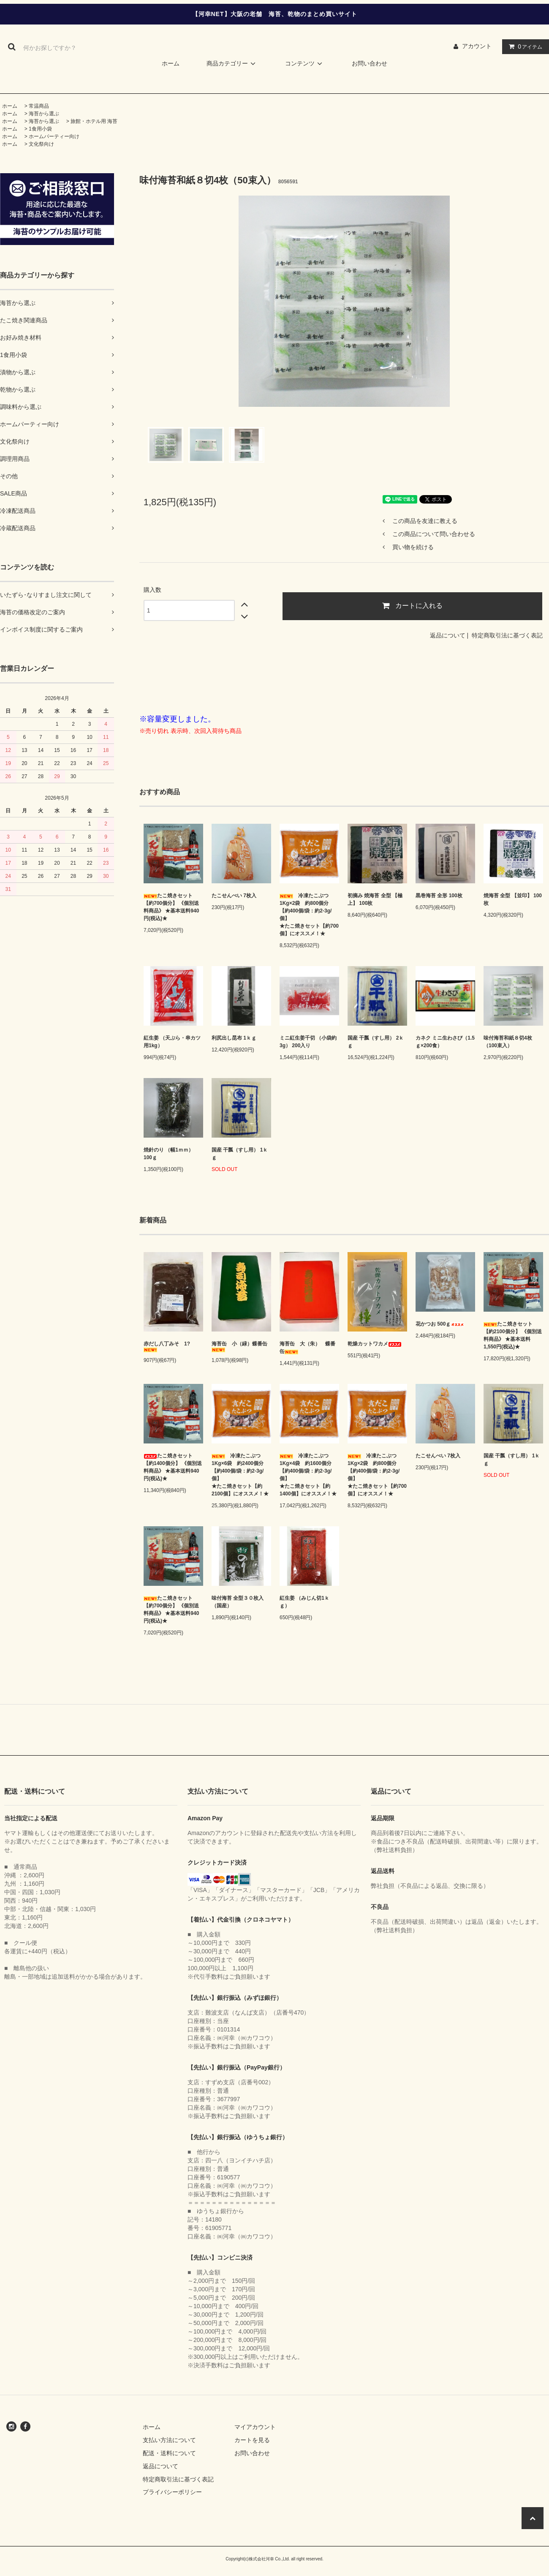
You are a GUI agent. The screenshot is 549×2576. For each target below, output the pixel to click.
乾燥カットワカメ (375, 1344)
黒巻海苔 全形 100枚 (439, 896)
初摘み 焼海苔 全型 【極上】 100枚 (375, 899)
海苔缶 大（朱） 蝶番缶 (307, 1347)
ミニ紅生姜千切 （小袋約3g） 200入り (308, 1041)
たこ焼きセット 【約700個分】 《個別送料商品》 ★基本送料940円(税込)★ (171, 907)
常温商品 (39, 106)
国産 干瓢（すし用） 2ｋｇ (376, 1041)
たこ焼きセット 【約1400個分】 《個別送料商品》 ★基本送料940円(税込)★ (173, 1467)
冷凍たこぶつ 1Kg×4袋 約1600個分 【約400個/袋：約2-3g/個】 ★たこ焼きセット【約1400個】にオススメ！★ (309, 1475)
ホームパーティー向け (54, 136)
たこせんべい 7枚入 (234, 896)
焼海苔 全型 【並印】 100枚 (513, 899)
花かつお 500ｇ (440, 1324)
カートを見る (252, 2440)
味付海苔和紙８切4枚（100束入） (508, 1041)
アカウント (477, 46)
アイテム (523, 46)
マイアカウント (255, 2427)
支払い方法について (169, 2440)
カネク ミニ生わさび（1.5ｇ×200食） (445, 1041)
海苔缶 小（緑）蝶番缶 (239, 1346)
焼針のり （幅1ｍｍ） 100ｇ (168, 1153)
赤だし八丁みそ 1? (167, 1346)
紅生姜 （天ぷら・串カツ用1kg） (172, 1041)
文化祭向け (41, 144)
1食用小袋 (40, 129)
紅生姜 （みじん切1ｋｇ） (304, 1602)
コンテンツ (305, 63)
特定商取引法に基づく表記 (507, 635)
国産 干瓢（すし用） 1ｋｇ (240, 1153)
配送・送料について (169, 2453)
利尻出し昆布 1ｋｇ (234, 1038)
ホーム (170, 63)
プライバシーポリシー (172, 2492)
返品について (447, 635)
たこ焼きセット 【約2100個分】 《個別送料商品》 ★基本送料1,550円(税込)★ (513, 1335)
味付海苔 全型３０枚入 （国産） (240, 1602)
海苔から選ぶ (44, 114)
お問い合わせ (369, 63)
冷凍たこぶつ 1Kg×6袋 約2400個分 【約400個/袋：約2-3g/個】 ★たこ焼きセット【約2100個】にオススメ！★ (241, 1475)
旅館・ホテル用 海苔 (94, 121)
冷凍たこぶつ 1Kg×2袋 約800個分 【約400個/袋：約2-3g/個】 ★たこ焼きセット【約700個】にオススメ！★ (309, 915)
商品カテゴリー (232, 63)
